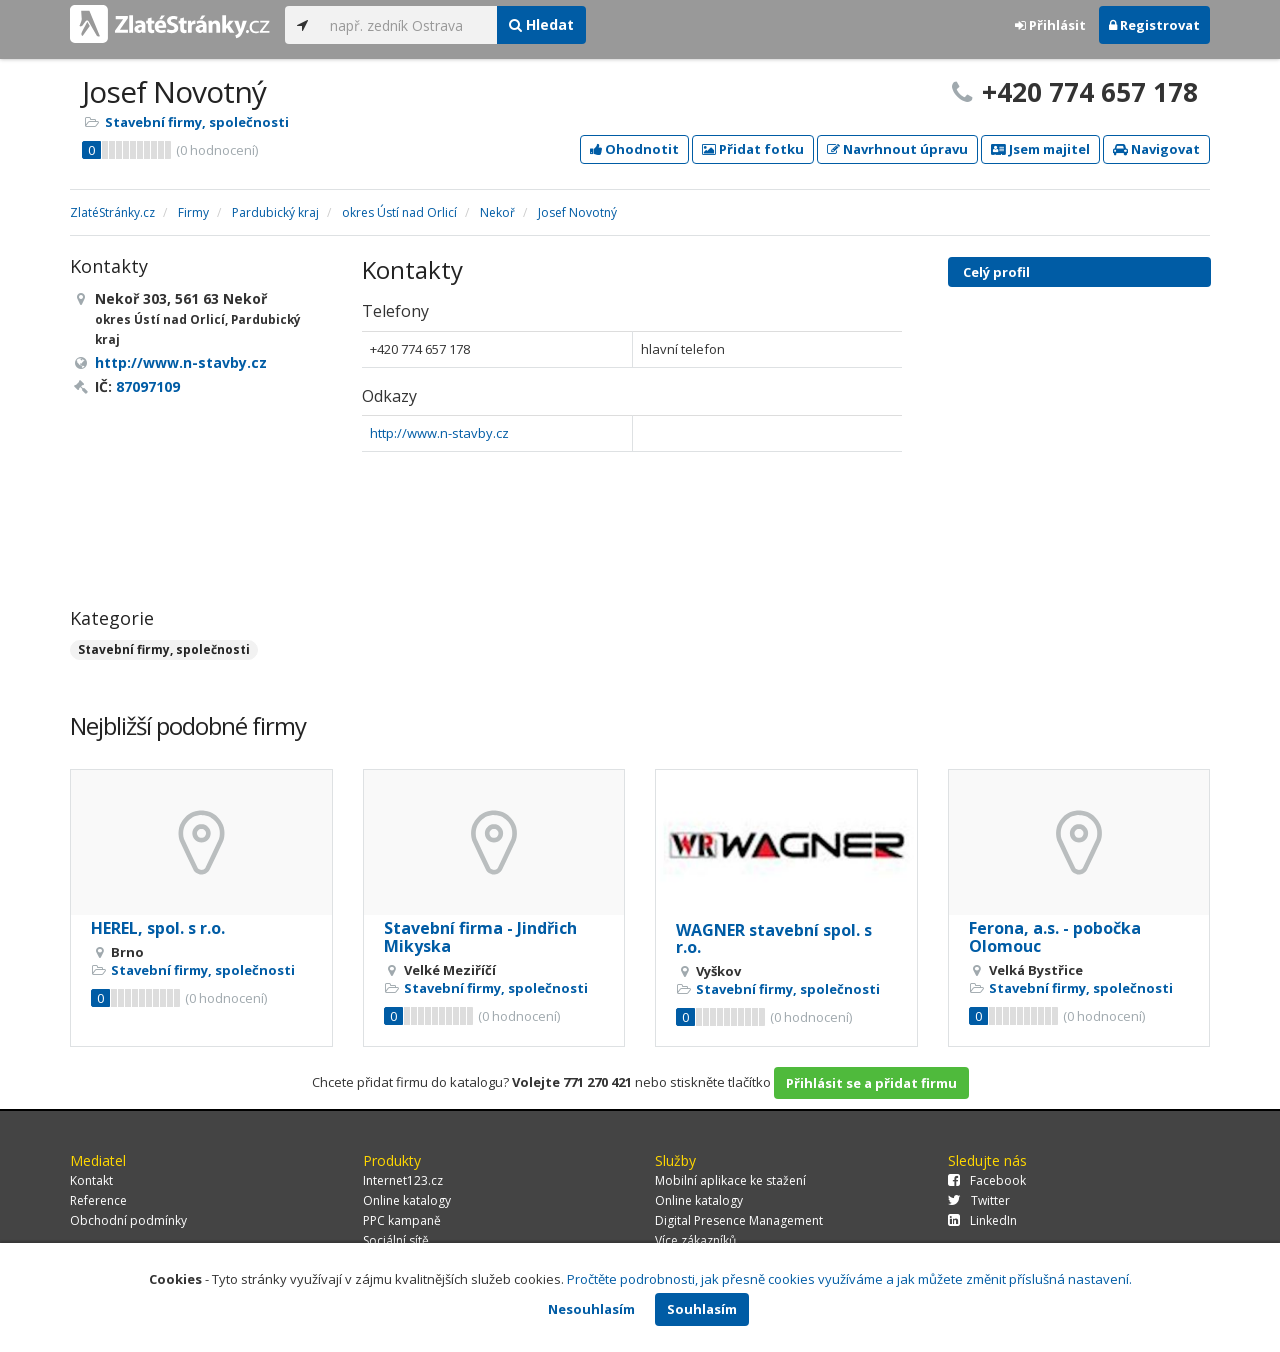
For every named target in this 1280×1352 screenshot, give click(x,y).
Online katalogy (407, 1200)
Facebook (987, 1180)
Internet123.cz (403, 1180)
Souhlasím (702, 1309)
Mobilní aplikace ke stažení (730, 1180)
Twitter (979, 1200)
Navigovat (1156, 149)
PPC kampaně (402, 1220)
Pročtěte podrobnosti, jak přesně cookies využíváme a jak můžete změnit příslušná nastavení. (849, 1279)
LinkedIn (982, 1220)
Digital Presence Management (739, 1220)
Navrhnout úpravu (897, 149)
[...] (408, 25)
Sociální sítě (396, 1240)
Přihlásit (1050, 25)
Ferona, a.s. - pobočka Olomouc (1055, 937)
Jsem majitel (1040, 149)
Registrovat (1154, 25)
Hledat (541, 24)
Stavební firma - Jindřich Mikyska (480, 937)
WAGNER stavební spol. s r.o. (774, 939)
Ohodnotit (634, 149)
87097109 (148, 386)
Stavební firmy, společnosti (197, 122)
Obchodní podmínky (128, 1220)
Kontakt (91, 1180)
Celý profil (996, 272)
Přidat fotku (753, 149)
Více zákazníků (695, 1240)
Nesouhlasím (591, 1309)
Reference (98, 1200)
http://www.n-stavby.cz (439, 433)
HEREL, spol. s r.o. (158, 928)
